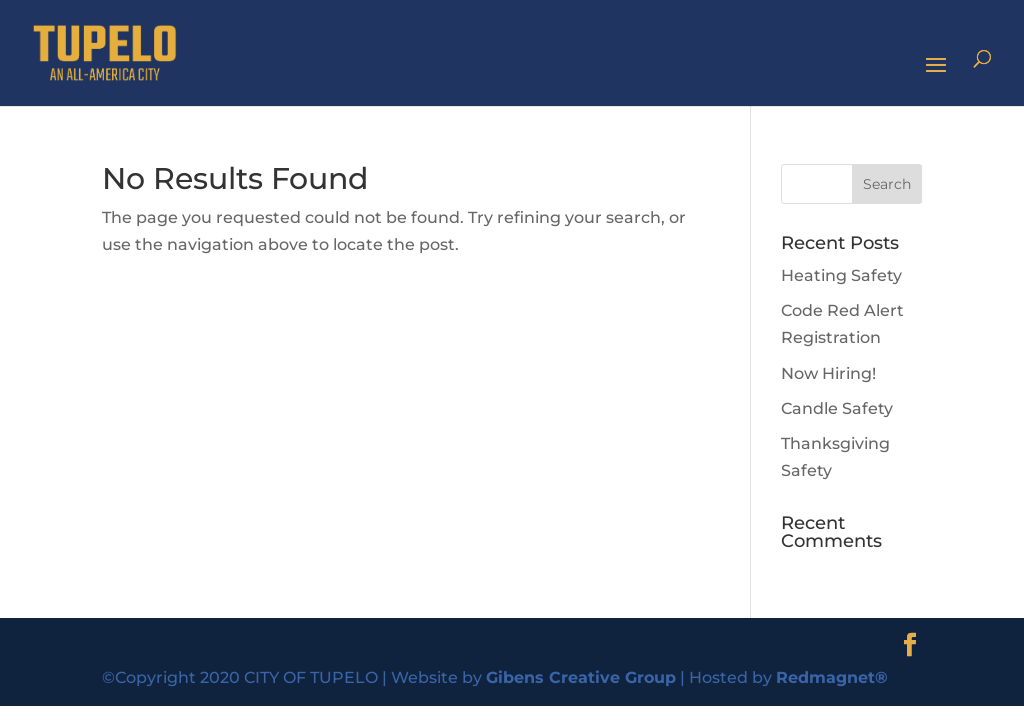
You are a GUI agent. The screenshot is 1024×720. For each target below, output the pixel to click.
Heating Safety (841, 275)
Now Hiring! (828, 373)
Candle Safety (837, 408)
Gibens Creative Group (581, 677)
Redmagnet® (832, 677)
